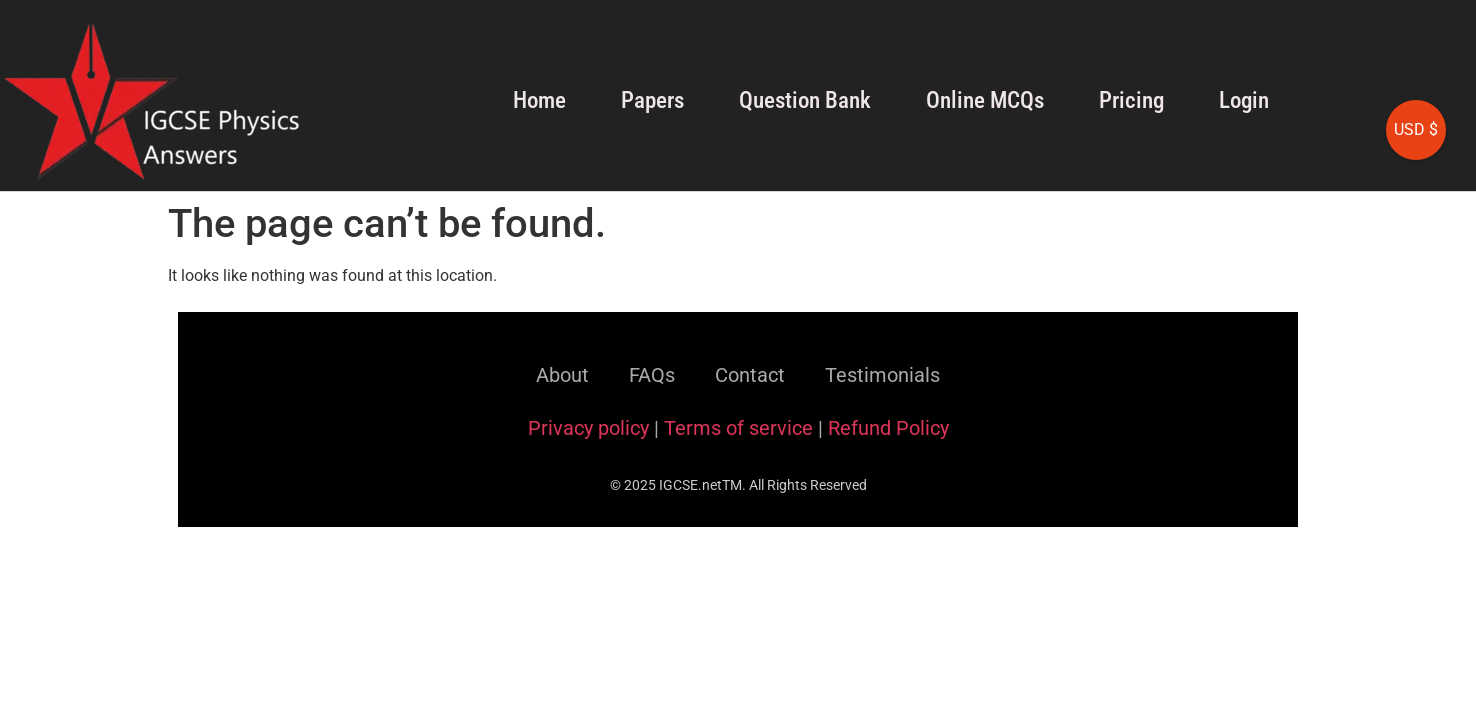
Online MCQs (985, 100)
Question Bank (805, 100)
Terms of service (738, 428)
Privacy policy (588, 428)
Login (1244, 100)
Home (539, 100)
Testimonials (882, 375)
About (562, 375)
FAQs (652, 375)
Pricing (1131, 100)
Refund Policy (888, 428)
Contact (750, 375)
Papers (652, 100)
